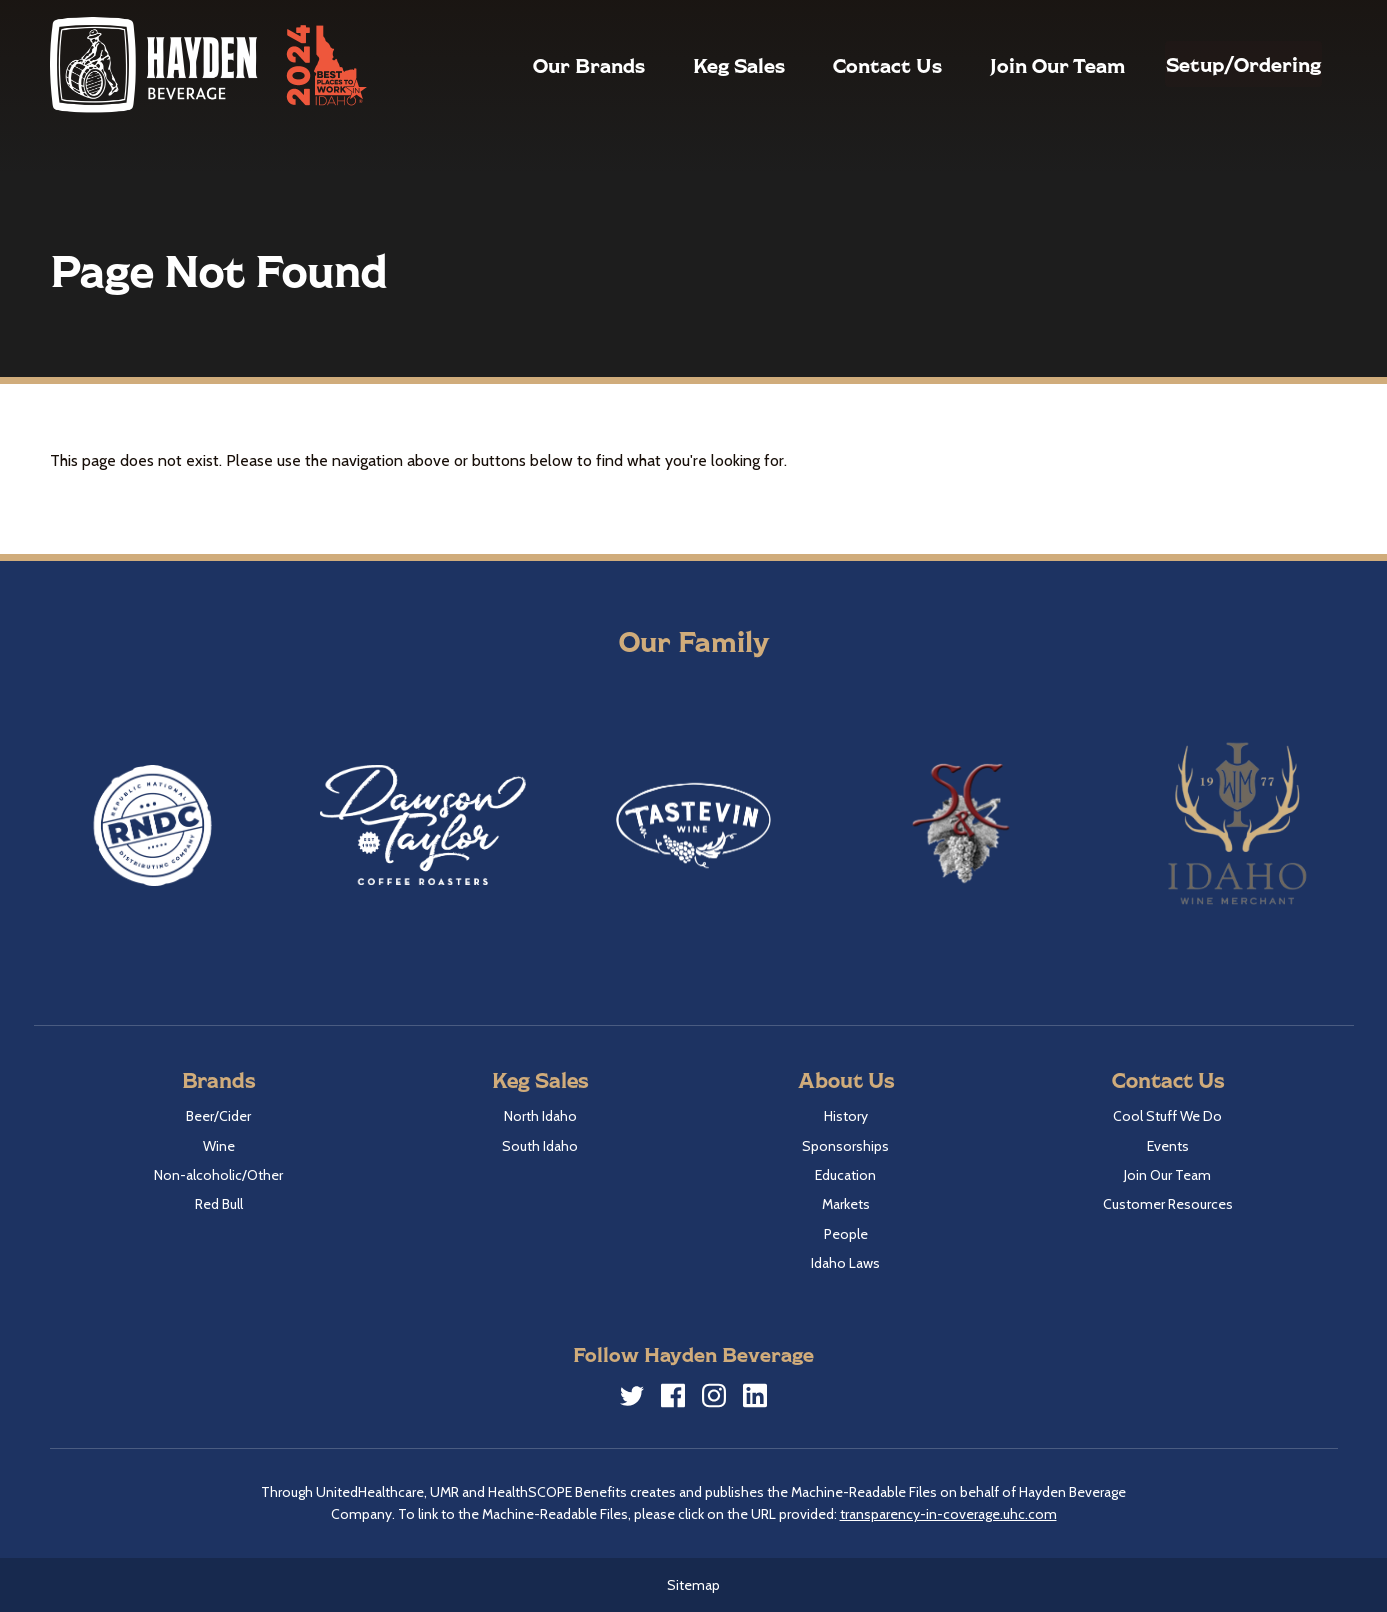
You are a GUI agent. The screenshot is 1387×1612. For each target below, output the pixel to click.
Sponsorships (845, 1146)
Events (1168, 1146)
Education (845, 1175)
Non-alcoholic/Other (218, 1175)
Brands (218, 1079)
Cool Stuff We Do (1167, 1116)
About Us (846, 1079)
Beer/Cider (218, 1116)
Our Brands (543, 65)
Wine (219, 1146)
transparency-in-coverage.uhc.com (948, 1514)
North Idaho (540, 1116)
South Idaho (540, 1146)
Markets (846, 1204)
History (846, 1116)
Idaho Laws (845, 1263)
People (846, 1234)
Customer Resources (1168, 1204)
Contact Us (841, 65)
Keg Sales (693, 65)
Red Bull (219, 1204)
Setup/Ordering (1220, 64)
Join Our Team (1011, 65)
